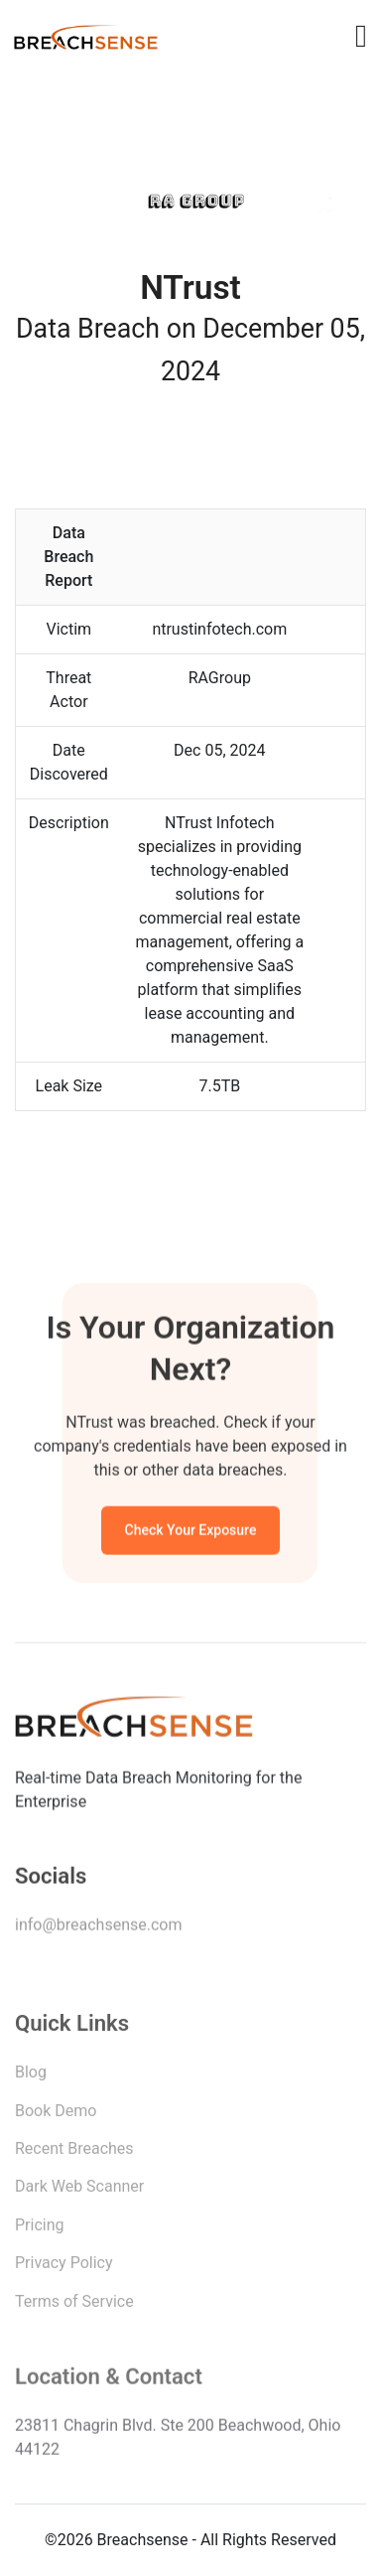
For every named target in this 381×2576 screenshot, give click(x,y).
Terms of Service (74, 2305)
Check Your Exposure (191, 1532)
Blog (31, 2077)
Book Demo (55, 2115)
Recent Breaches (74, 2153)
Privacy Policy (64, 2267)
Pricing (39, 2229)
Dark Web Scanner (79, 2191)
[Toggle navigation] (361, 36)
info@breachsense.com (98, 1928)
